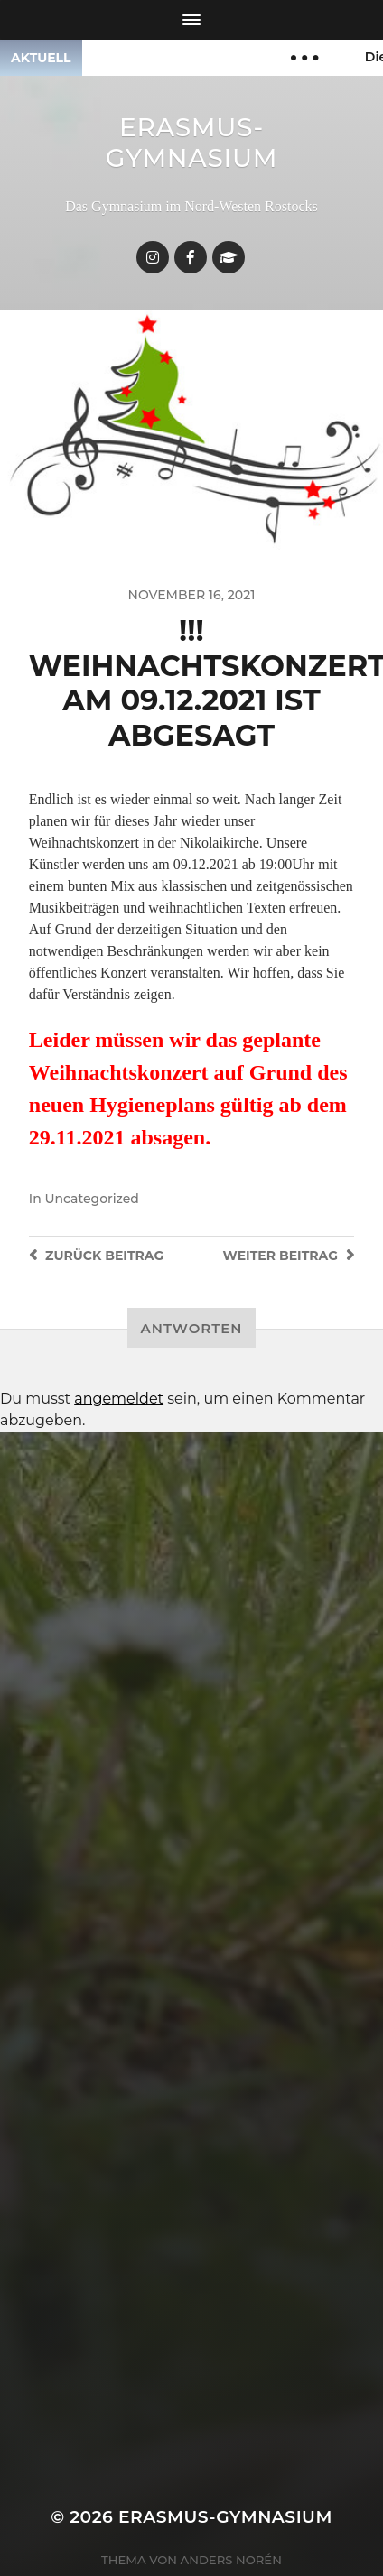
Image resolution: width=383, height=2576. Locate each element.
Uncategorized (91, 1199)
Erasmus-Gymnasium (192, 142)
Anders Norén (231, 2560)
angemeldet (118, 1398)
